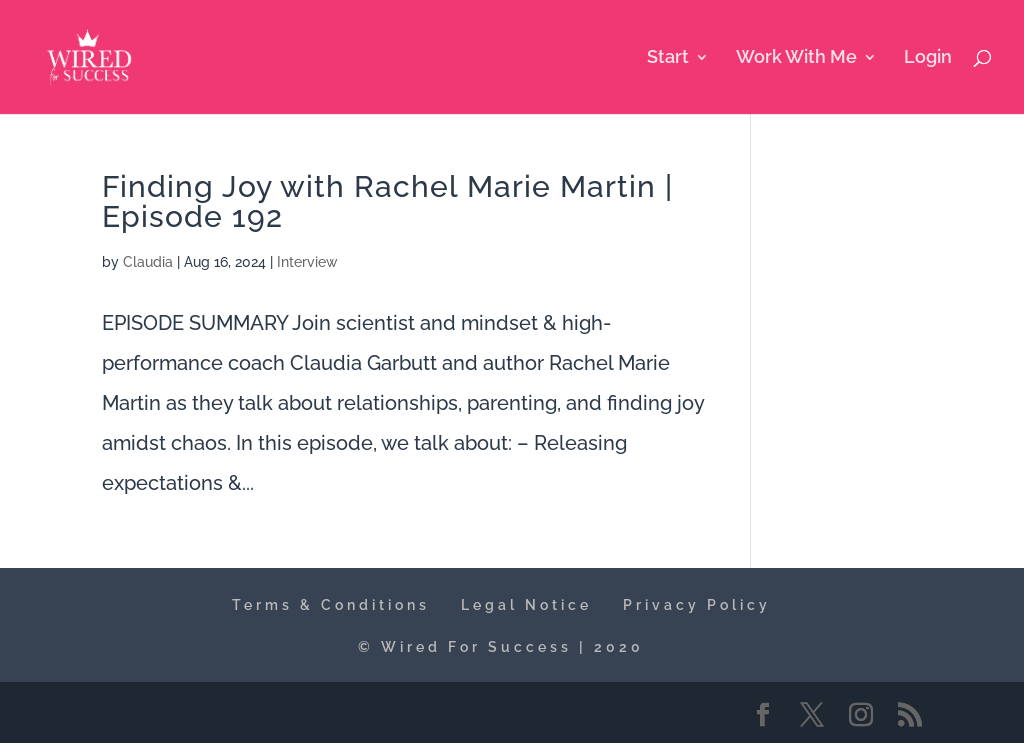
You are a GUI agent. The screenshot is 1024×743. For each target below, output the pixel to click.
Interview (307, 262)
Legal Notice (526, 605)
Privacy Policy (697, 605)
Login (928, 58)
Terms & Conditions (331, 605)
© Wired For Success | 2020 (501, 647)
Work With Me (796, 58)
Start (668, 58)
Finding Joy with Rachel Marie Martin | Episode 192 (387, 201)
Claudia (148, 262)
